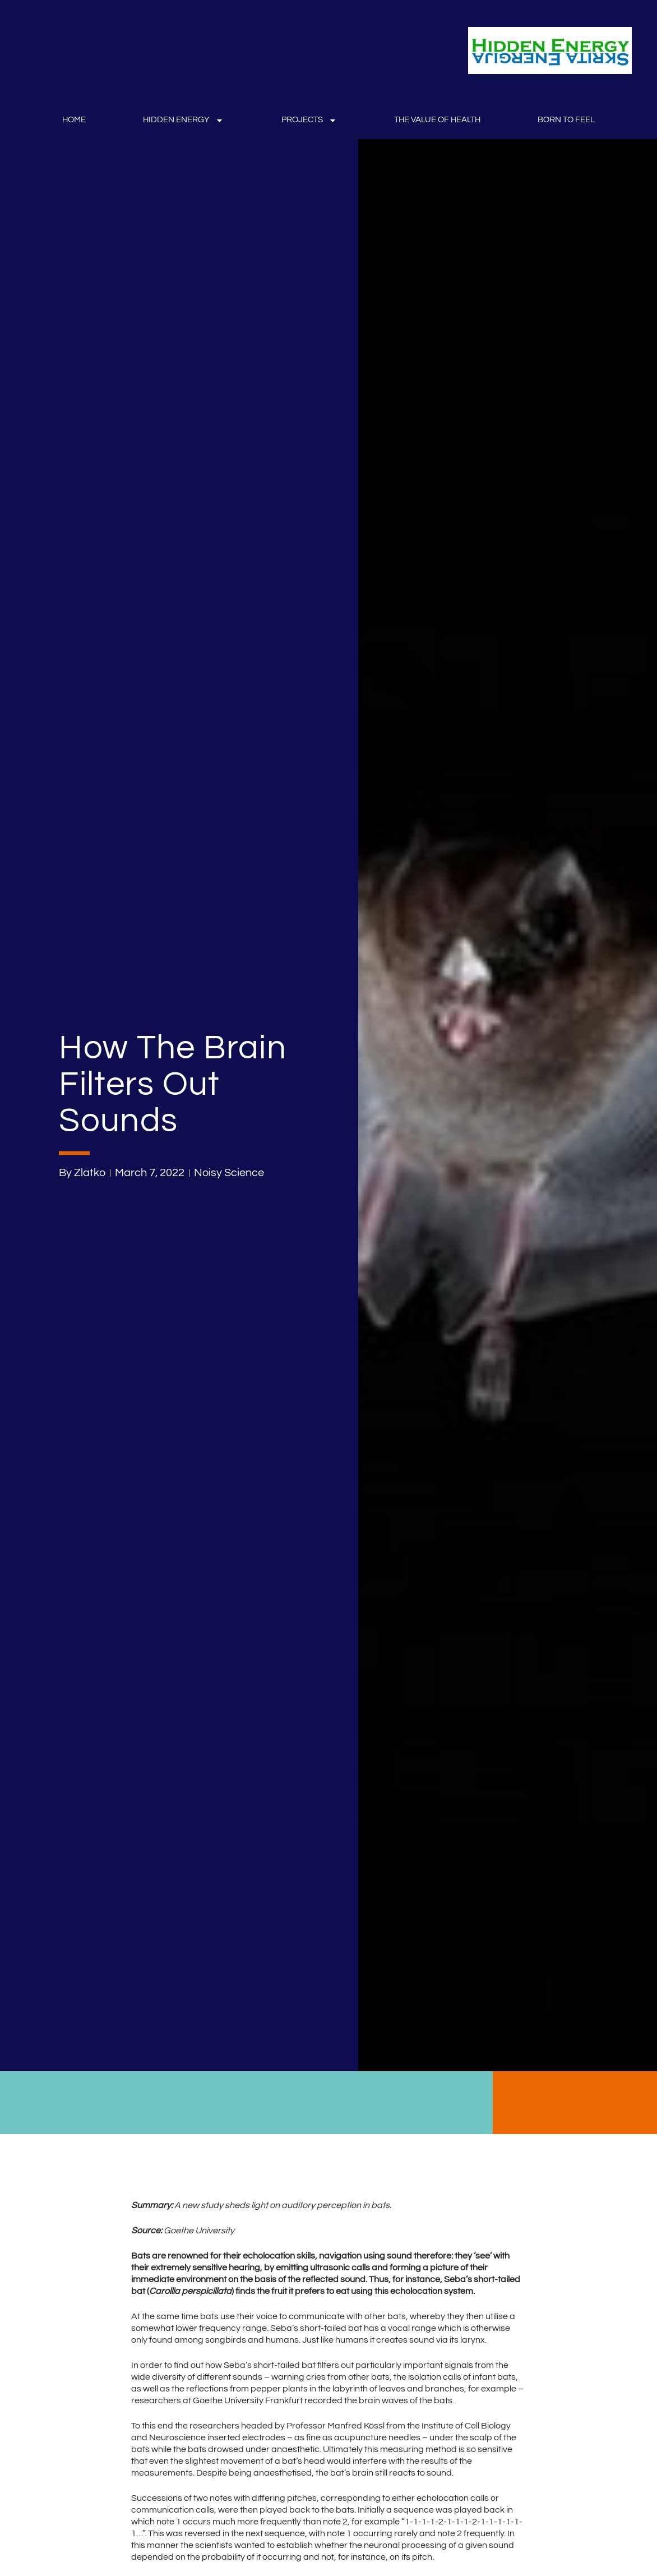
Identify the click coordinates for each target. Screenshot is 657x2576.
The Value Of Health (437, 120)
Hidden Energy (183, 120)
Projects (309, 120)
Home (74, 120)
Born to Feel (566, 120)
